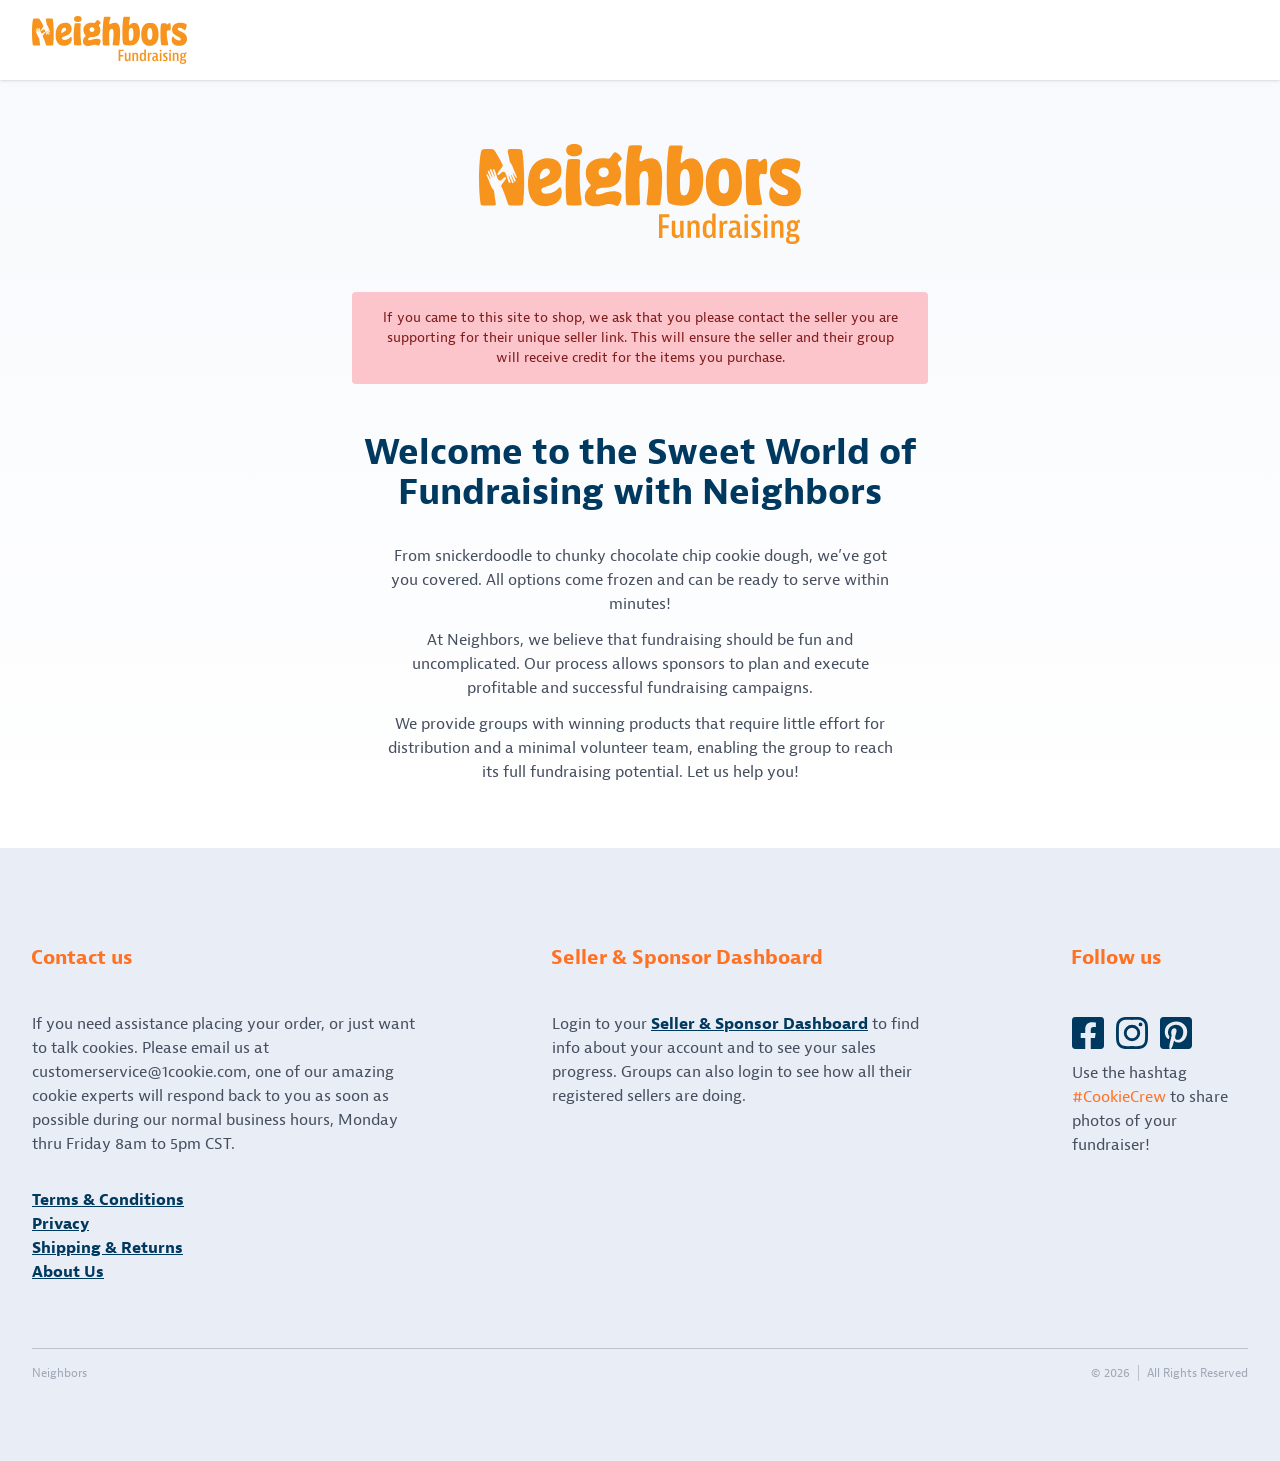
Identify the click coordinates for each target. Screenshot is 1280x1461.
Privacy (60, 1224)
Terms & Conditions (108, 1200)
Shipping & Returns (107, 1248)
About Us (68, 1272)
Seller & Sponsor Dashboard (759, 1024)
